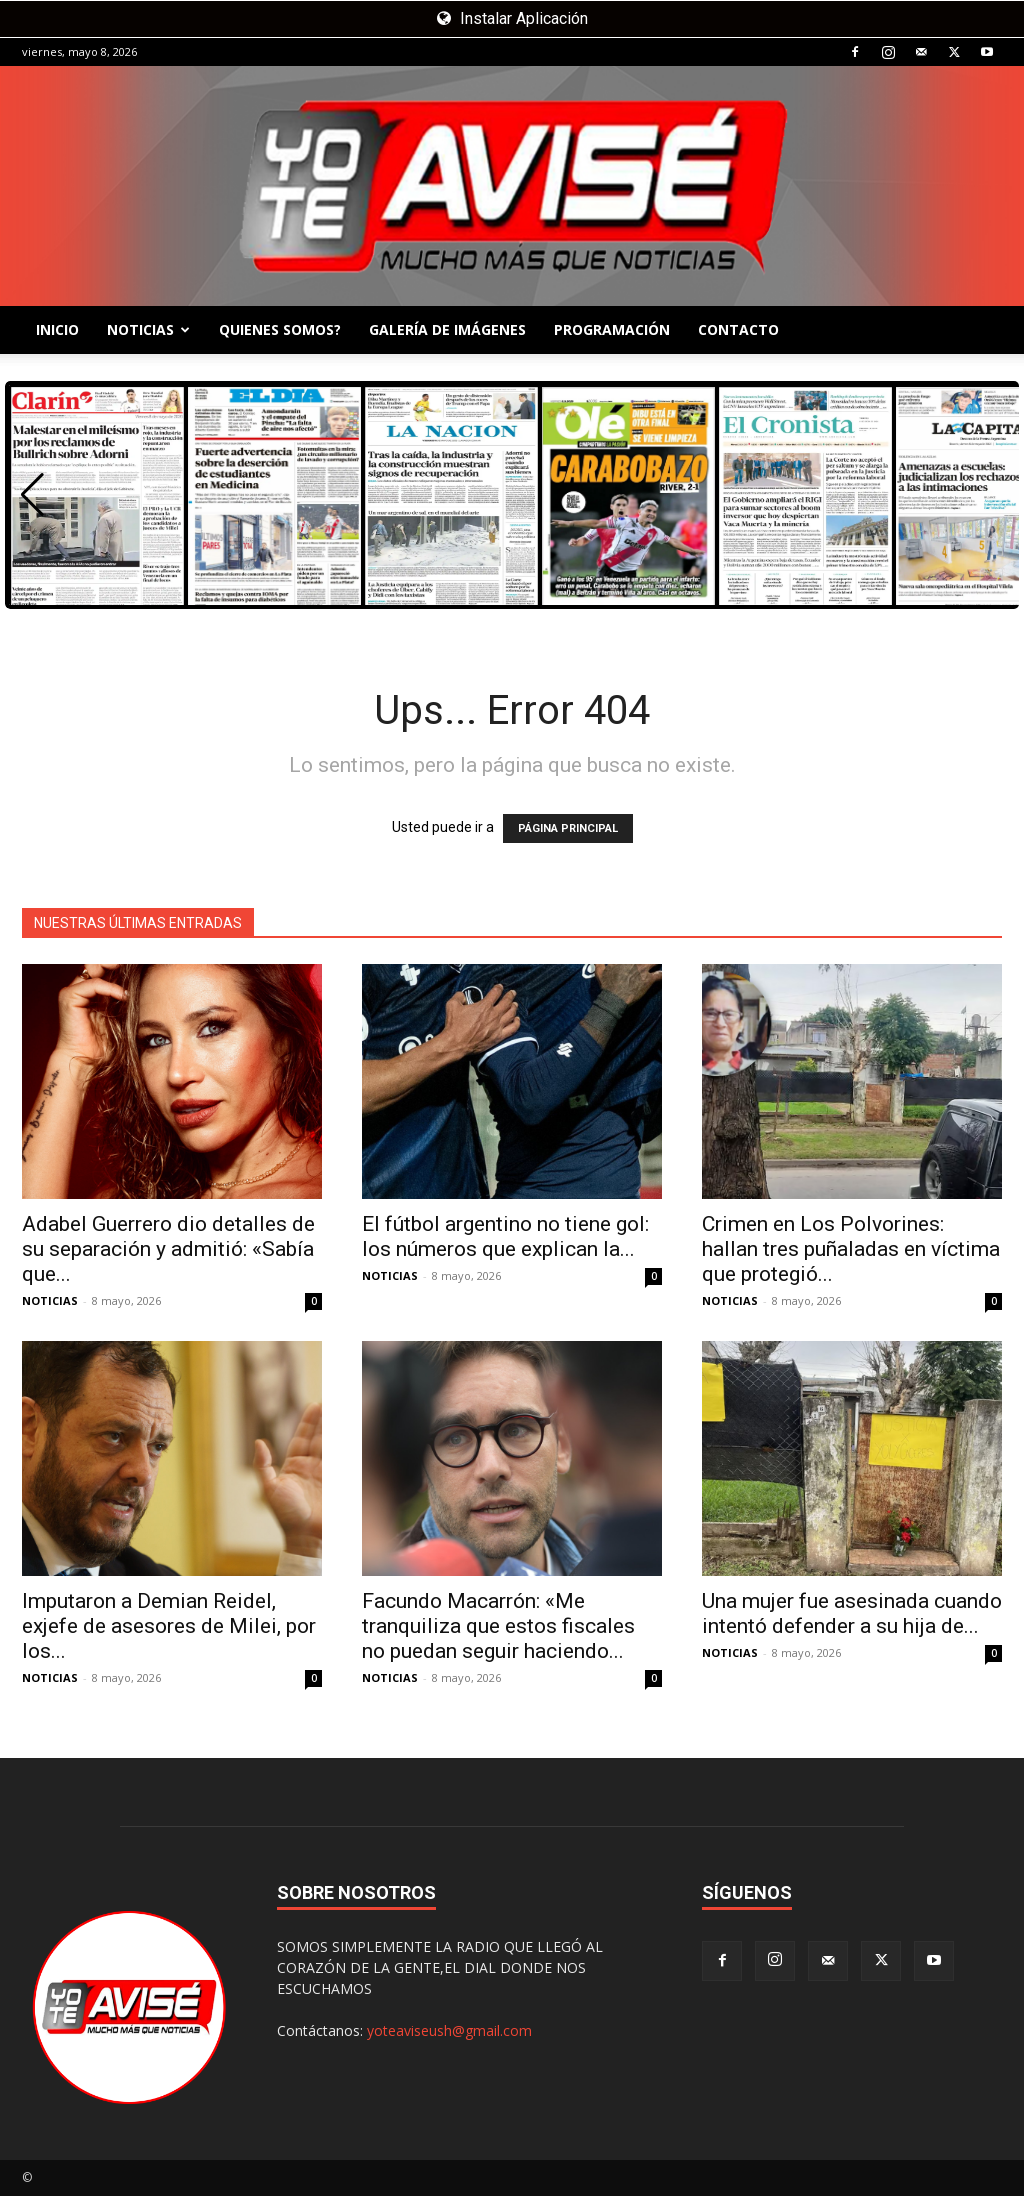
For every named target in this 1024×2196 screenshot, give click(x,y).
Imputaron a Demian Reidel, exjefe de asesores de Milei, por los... (169, 1626)
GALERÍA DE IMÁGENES (447, 329)
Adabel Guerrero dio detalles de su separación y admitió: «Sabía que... (168, 1249)
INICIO (57, 329)
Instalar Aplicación (512, 18)
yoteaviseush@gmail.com (449, 2030)
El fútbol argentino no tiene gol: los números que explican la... (505, 1236)
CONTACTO (738, 329)
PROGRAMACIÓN (612, 329)
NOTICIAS (148, 329)
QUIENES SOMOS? (280, 329)
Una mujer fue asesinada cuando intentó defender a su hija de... (852, 1613)
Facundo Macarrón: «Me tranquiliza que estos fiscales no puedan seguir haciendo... (498, 1626)
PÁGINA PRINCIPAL (568, 828)
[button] (32, 495)
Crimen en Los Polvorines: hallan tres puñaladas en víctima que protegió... (851, 1249)
